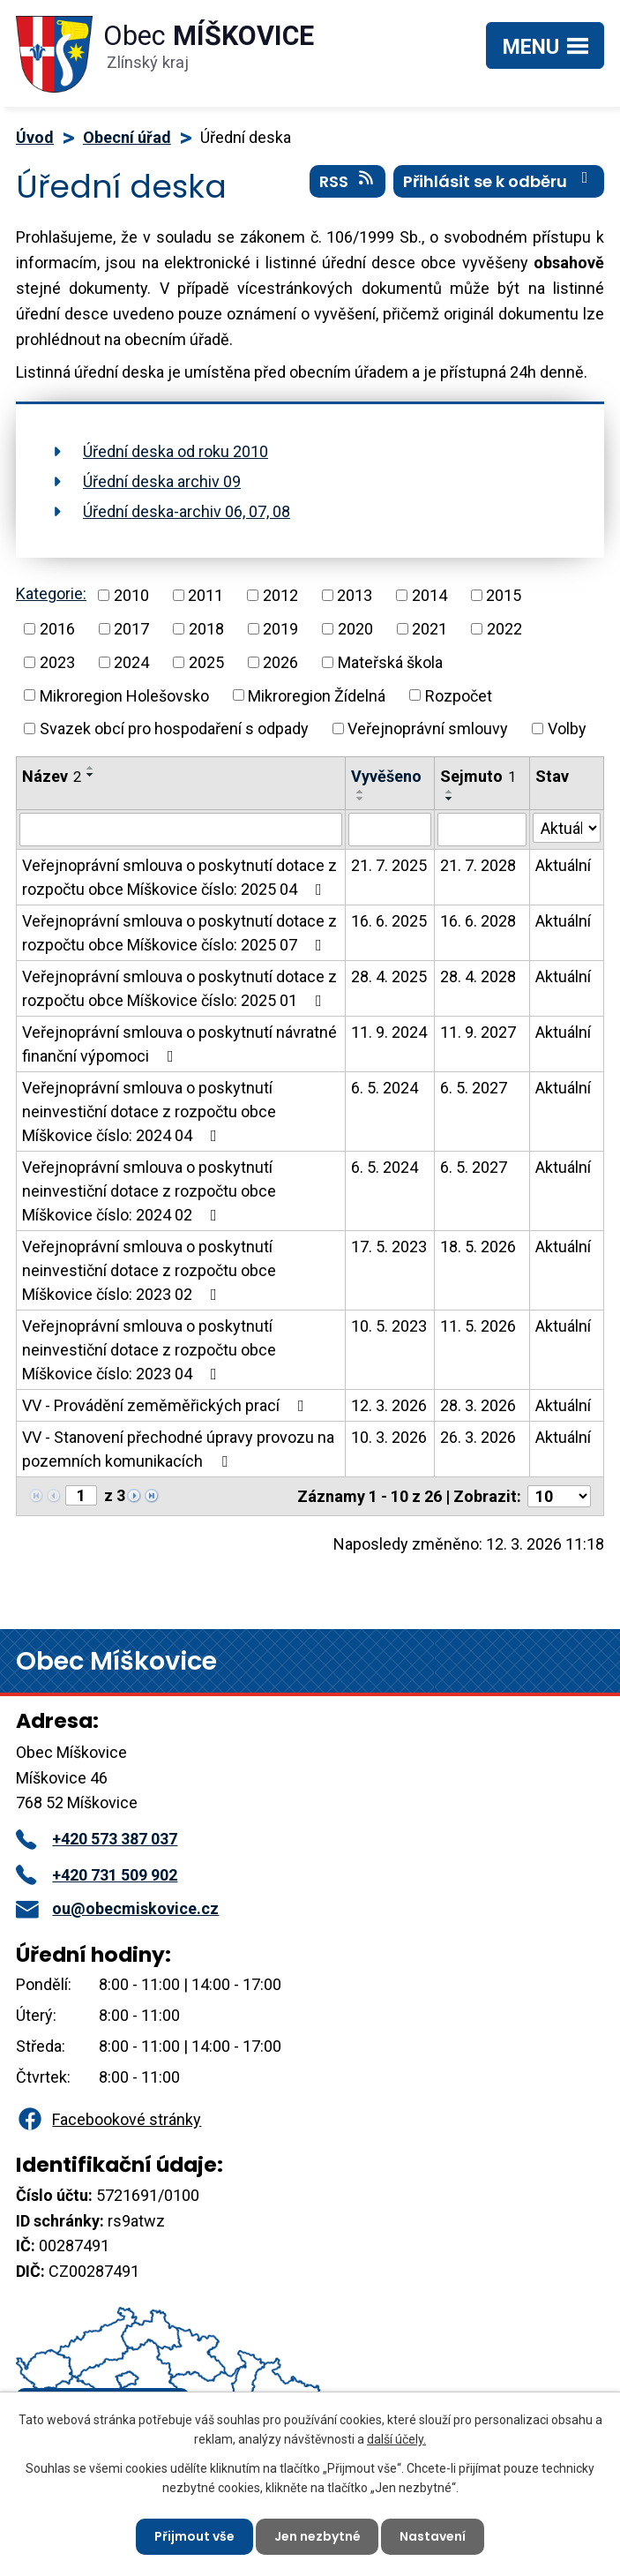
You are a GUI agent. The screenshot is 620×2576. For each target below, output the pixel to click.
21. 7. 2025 (389, 865)
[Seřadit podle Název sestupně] (91, 774)
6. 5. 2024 (384, 1087)
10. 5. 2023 (389, 1326)
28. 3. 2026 (478, 1405)
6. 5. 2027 (473, 1087)
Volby (567, 728)
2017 (131, 629)
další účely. (396, 2439)
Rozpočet (458, 695)
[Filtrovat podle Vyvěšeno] (389, 829)
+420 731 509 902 (96, 1875)
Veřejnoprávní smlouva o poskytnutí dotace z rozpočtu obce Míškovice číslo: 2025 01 (179, 988)
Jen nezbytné (317, 2536)
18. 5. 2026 (478, 1246)
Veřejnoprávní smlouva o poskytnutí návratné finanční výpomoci (179, 1044)
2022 (504, 629)
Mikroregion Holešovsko (124, 695)
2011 (205, 595)
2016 (57, 629)
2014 (429, 595)
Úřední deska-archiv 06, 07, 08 (186, 511)
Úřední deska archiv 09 (162, 481)
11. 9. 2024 (389, 1032)
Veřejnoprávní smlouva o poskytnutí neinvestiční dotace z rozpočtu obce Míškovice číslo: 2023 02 (149, 1270)
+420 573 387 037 (96, 1838)
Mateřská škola (390, 662)
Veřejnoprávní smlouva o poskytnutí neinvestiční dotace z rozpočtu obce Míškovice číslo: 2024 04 (149, 1111)
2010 (131, 595)
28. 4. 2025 (389, 976)
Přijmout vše (194, 2536)
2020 (355, 629)
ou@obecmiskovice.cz (117, 1908)
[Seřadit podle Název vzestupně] (91, 767)
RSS (348, 180)
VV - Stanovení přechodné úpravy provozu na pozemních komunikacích (178, 1449)
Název (51, 776)
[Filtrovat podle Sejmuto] (481, 829)
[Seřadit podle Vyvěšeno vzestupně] (360, 791)
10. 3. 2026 (389, 1437)
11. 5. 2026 (478, 1326)
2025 (206, 662)
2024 (131, 662)
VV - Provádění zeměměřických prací (166, 1405)
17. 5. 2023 (389, 1246)
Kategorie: (51, 593)
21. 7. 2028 (478, 865)
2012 (280, 595)
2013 (354, 595)
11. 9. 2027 (478, 1032)
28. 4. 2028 (478, 976)
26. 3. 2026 (478, 1437)
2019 (280, 629)
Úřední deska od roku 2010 (175, 451)
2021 (429, 629)
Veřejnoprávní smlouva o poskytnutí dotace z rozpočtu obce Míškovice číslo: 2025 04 (179, 877)
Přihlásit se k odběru (499, 180)
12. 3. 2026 (389, 1405)
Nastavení (433, 2536)
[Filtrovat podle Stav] (567, 828)
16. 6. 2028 (478, 921)
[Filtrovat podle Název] (180, 829)
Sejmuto (478, 776)
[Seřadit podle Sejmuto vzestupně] (449, 791)
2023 (57, 662)
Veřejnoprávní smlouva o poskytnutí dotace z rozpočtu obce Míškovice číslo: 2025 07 (179, 933)
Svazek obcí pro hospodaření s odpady (174, 728)
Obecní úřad (127, 137)
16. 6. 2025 (389, 921)
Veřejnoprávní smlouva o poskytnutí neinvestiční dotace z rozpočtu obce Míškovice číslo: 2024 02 (149, 1191)
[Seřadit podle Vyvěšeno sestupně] (360, 798)
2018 (206, 629)
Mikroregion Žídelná (316, 695)
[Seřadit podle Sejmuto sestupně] (449, 798)
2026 (280, 662)
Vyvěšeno (386, 776)
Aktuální (563, 865)
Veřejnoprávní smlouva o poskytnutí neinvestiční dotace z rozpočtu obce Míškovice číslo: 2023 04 (149, 1350)
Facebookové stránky (108, 2119)
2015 (503, 595)
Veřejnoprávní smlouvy (427, 728)
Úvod (35, 137)
